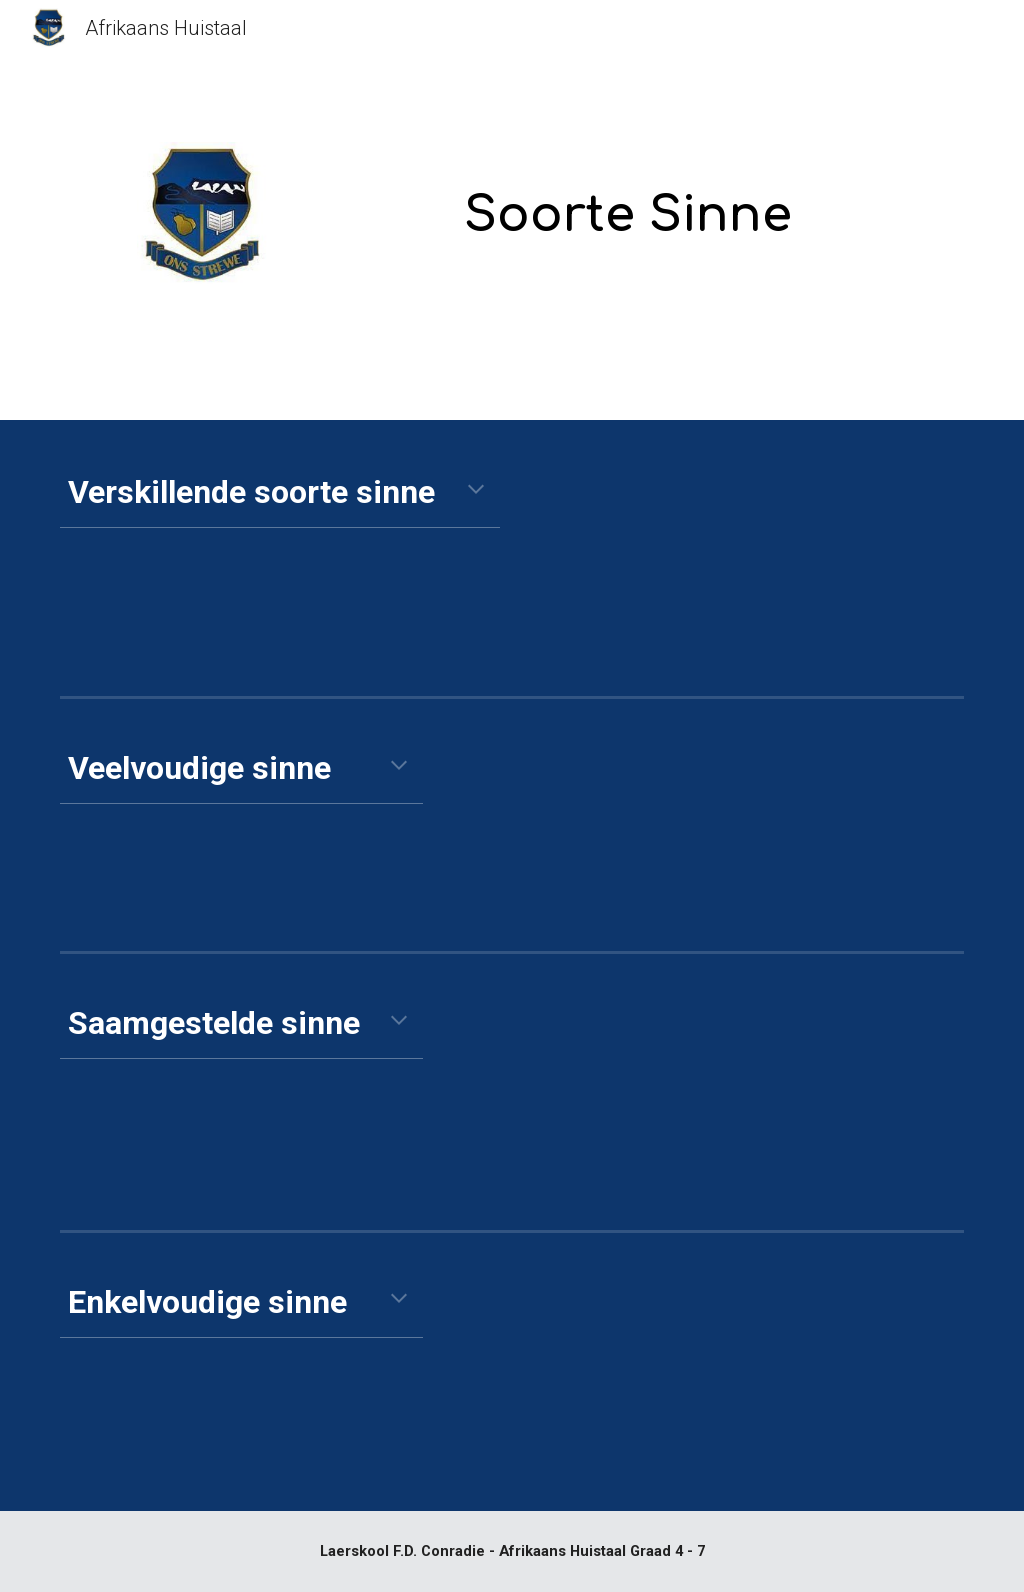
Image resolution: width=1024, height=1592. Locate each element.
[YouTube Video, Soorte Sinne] (782, 559)
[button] (476, 491)
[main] (628, 202)
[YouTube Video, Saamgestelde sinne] (782, 1091)
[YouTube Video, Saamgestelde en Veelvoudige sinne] (782, 824)
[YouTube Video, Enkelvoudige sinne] (782, 1375)
